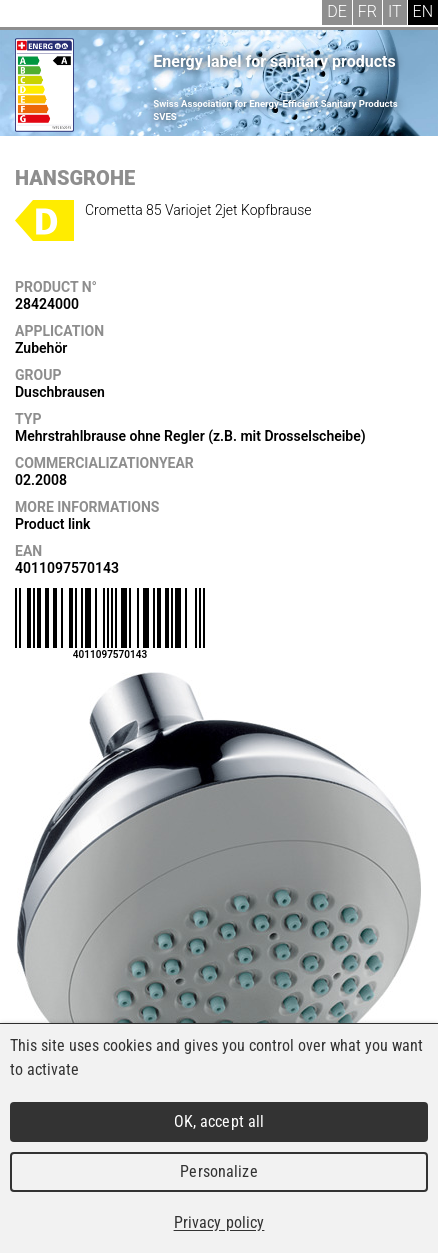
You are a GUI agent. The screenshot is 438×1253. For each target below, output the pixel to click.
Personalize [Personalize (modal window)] (218, 1171)
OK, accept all (219, 1121)
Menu (30, 15)
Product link (52, 524)
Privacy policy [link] (219, 1222)
